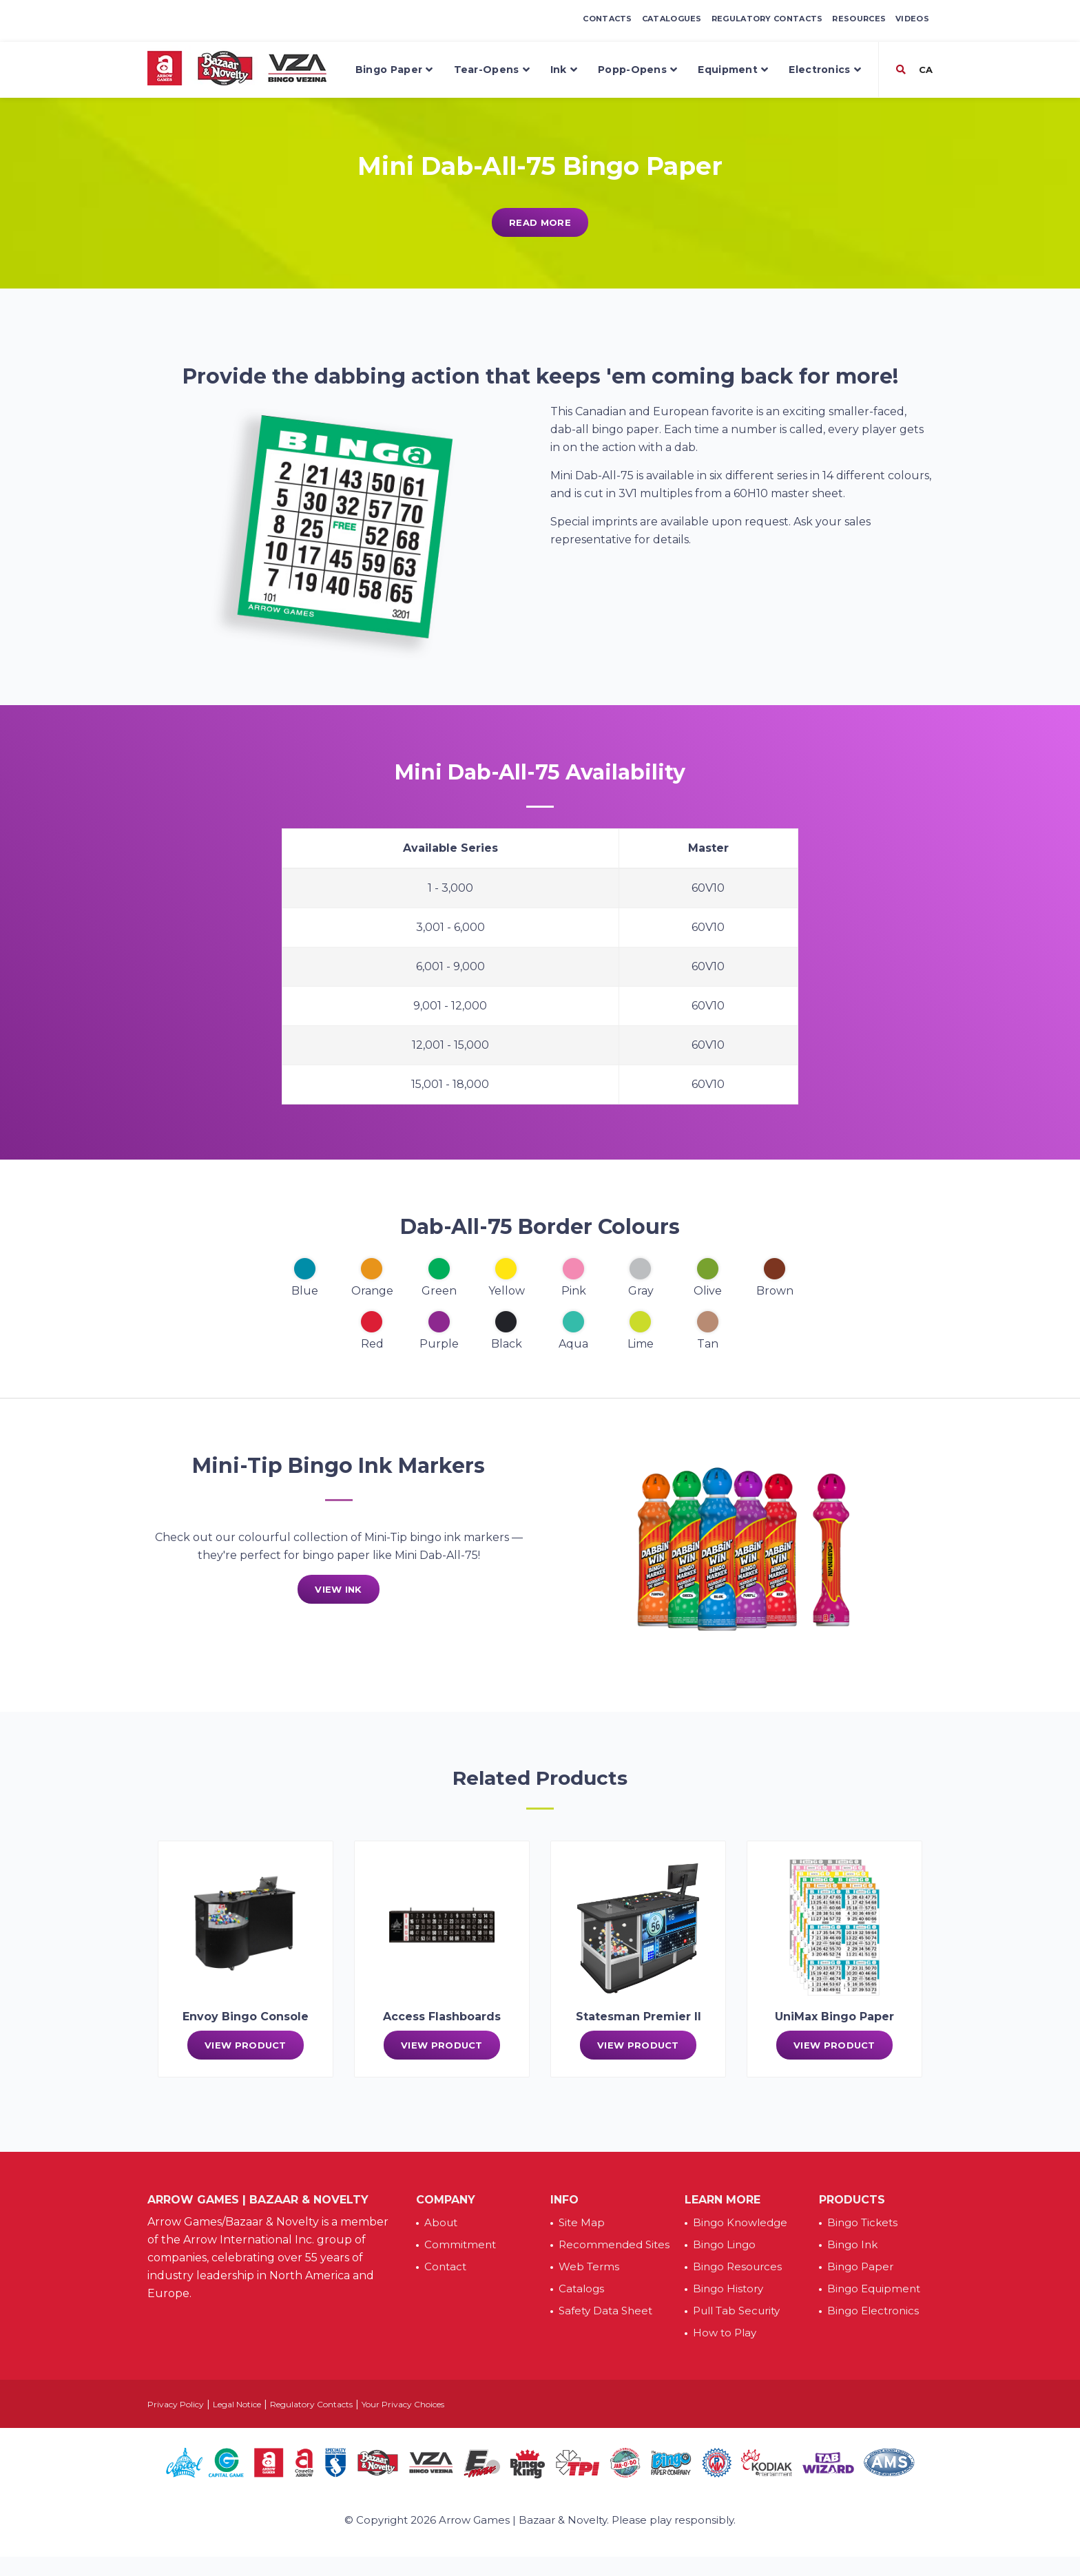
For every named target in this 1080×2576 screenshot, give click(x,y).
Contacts (607, 18)
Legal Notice (237, 2404)
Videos (912, 18)
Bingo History (728, 2288)
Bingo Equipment (873, 2288)
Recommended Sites (614, 2244)
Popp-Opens (637, 70)
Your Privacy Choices (403, 2404)
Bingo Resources (737, 2266)
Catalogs (581, 2288)
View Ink (338, 1589)
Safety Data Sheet (605, 2310)
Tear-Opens (492, 70)
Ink (563, 70)
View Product (246, 2045)
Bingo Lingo (724, 2244)
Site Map (582, 2222)
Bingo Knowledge (740, 2222)
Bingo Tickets (862, 2222)
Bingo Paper (394, 70)
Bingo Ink (852, 2244)
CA (924, 69)
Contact (445, 2266)
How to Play (724, 2332)
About (440, 2222)
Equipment (733, 70)
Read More (540, 222)
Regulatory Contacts (767, 18)
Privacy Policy (175, 2404)
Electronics (825, 70)
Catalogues (672, 18)
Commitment (460, 2244)
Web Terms (589, 2266)
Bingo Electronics (873, 2310)
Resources (859, 18)
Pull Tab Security (736, 2310)
